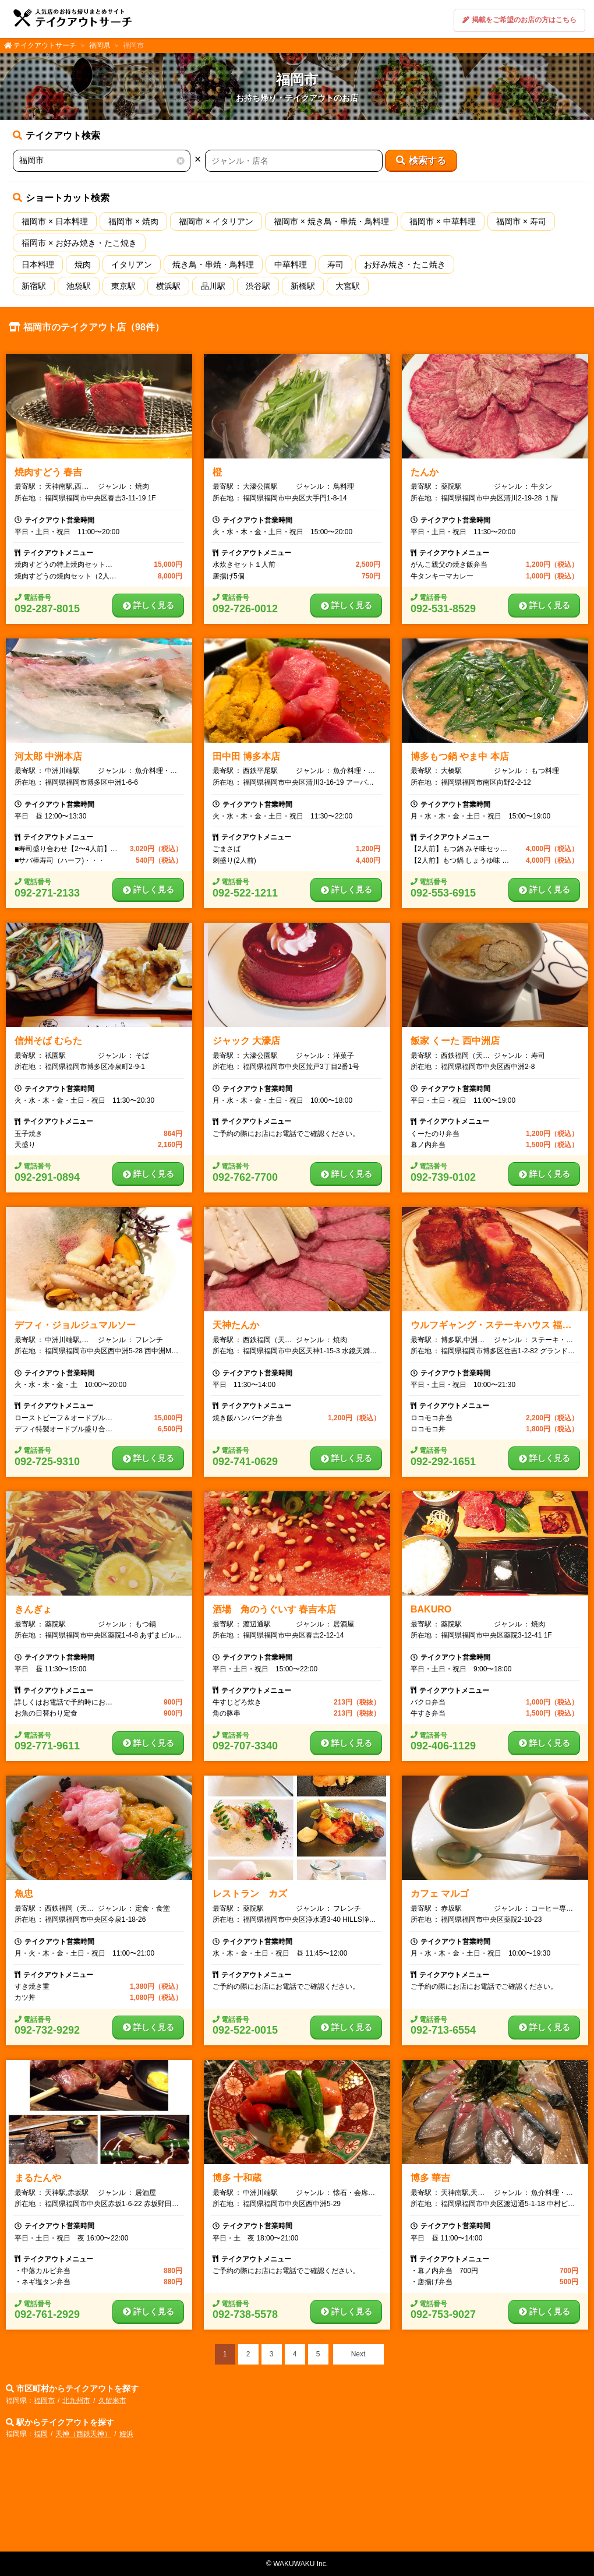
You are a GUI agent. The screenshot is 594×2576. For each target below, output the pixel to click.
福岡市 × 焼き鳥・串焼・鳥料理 (331, 221)
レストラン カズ (250, 1894)
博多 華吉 (430, 2178)
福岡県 (99, 45)
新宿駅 (34, 286)
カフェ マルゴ (440, 1894)
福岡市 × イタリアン (216, 221)
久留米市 (112, 2401)
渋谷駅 (258, 286)
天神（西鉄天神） (83, 2434)
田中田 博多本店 (246, 756)
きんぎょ (33, 1609)
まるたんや (38, 2178)
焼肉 (83, 264)
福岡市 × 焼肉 (133, 221)
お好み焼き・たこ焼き (405, 264)
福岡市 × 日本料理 (55, 221)
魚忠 (24, 1894)
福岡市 (44, 2401)
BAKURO (431, 1609)
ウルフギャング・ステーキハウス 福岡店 (496, 1325)
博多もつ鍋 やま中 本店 (460, 756)
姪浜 (126, 2434)
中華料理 (290, 264)
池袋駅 (78, 286)
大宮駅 (347, 286)
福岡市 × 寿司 (521, 221)
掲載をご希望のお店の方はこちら (519, 20)
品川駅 (213, 286)
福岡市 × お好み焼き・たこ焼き (79, 243)
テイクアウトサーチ (44, 45)
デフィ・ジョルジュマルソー (75, 1325)
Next (358, 2354)
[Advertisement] (297, 2499)
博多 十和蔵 (237, 2178)
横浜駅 (168, 286)
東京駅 (123, 286)
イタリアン (131, 264)
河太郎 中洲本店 (48, 756)
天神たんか (236, 1325)
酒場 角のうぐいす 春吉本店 (274, 1609)
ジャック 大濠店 (246, 1041)
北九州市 (76, 2401)
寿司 (335, 264)
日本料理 (38, 264)
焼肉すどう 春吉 (48, 472)
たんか (425, 472)
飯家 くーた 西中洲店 (455, 1041)
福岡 (41, 2434)
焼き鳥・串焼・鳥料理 (213, 264)
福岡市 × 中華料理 (442, 221)
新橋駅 (303, 286)
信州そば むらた (48, 1041)
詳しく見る (148, 605)
